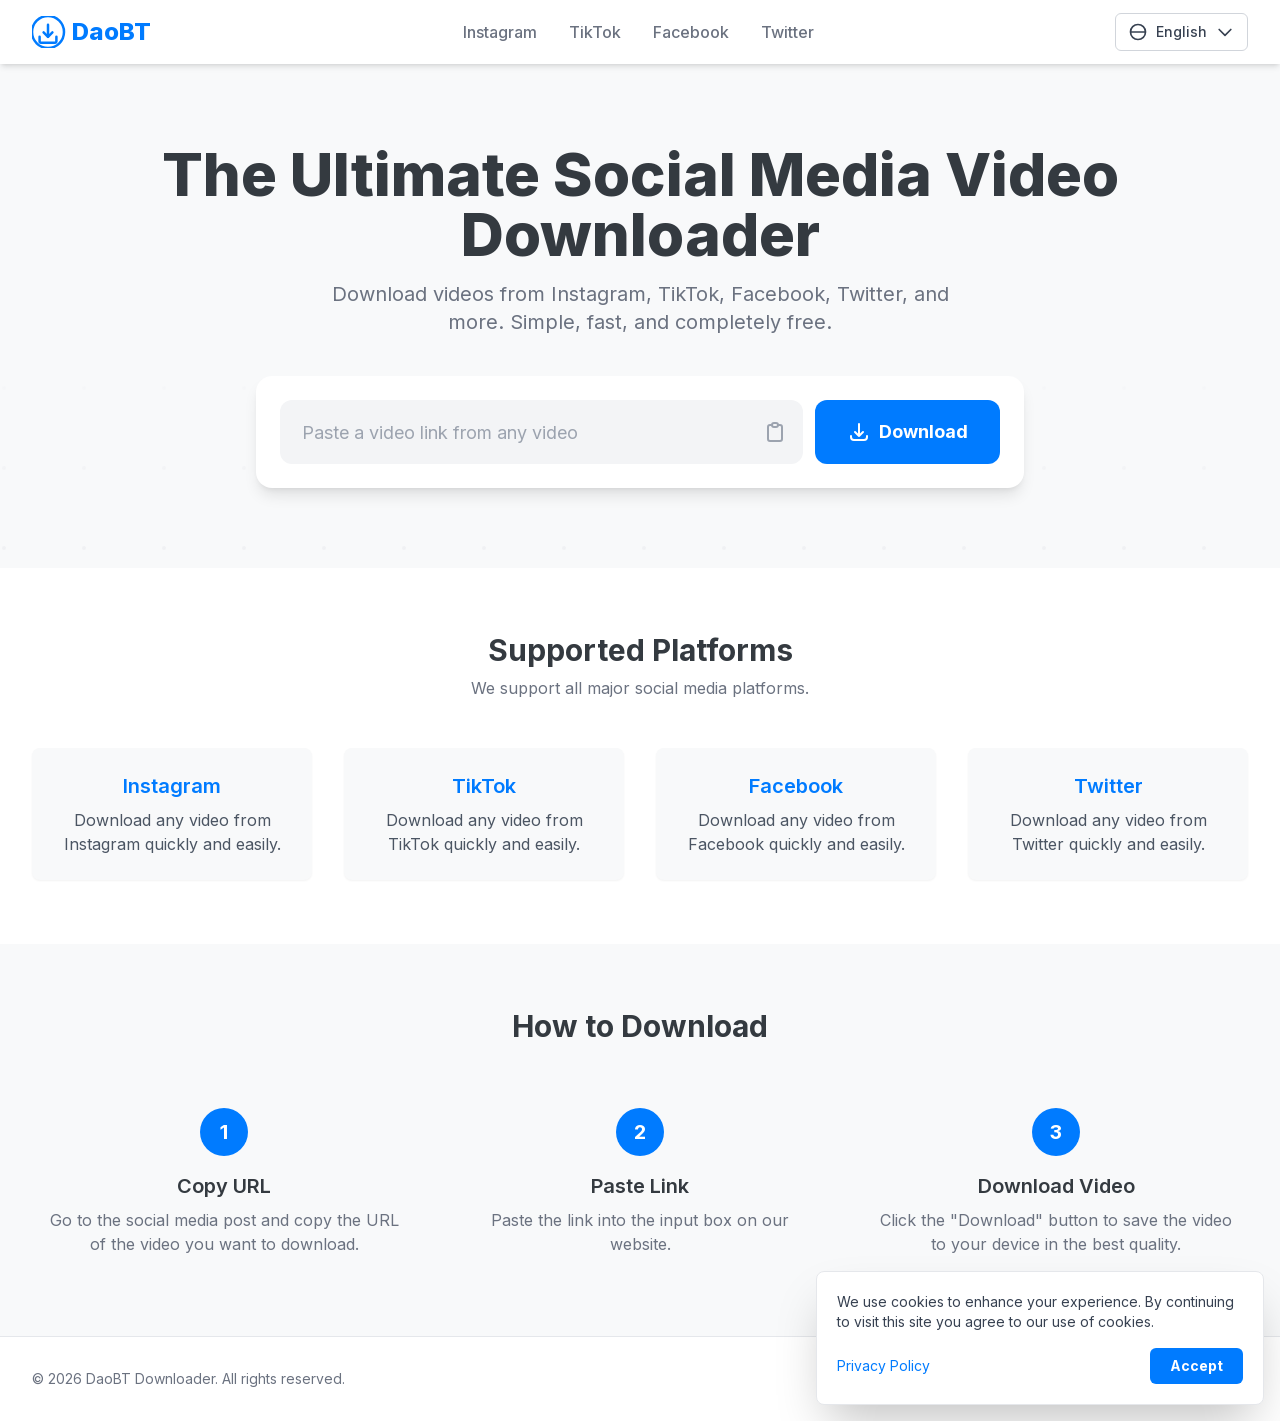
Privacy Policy (883, 1365)
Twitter (787, 32)
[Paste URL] (775, 432)
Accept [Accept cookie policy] (1196, 1365)
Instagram (500, 32)
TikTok (595, 32)
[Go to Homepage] (97, 32)
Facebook (691, 32)
